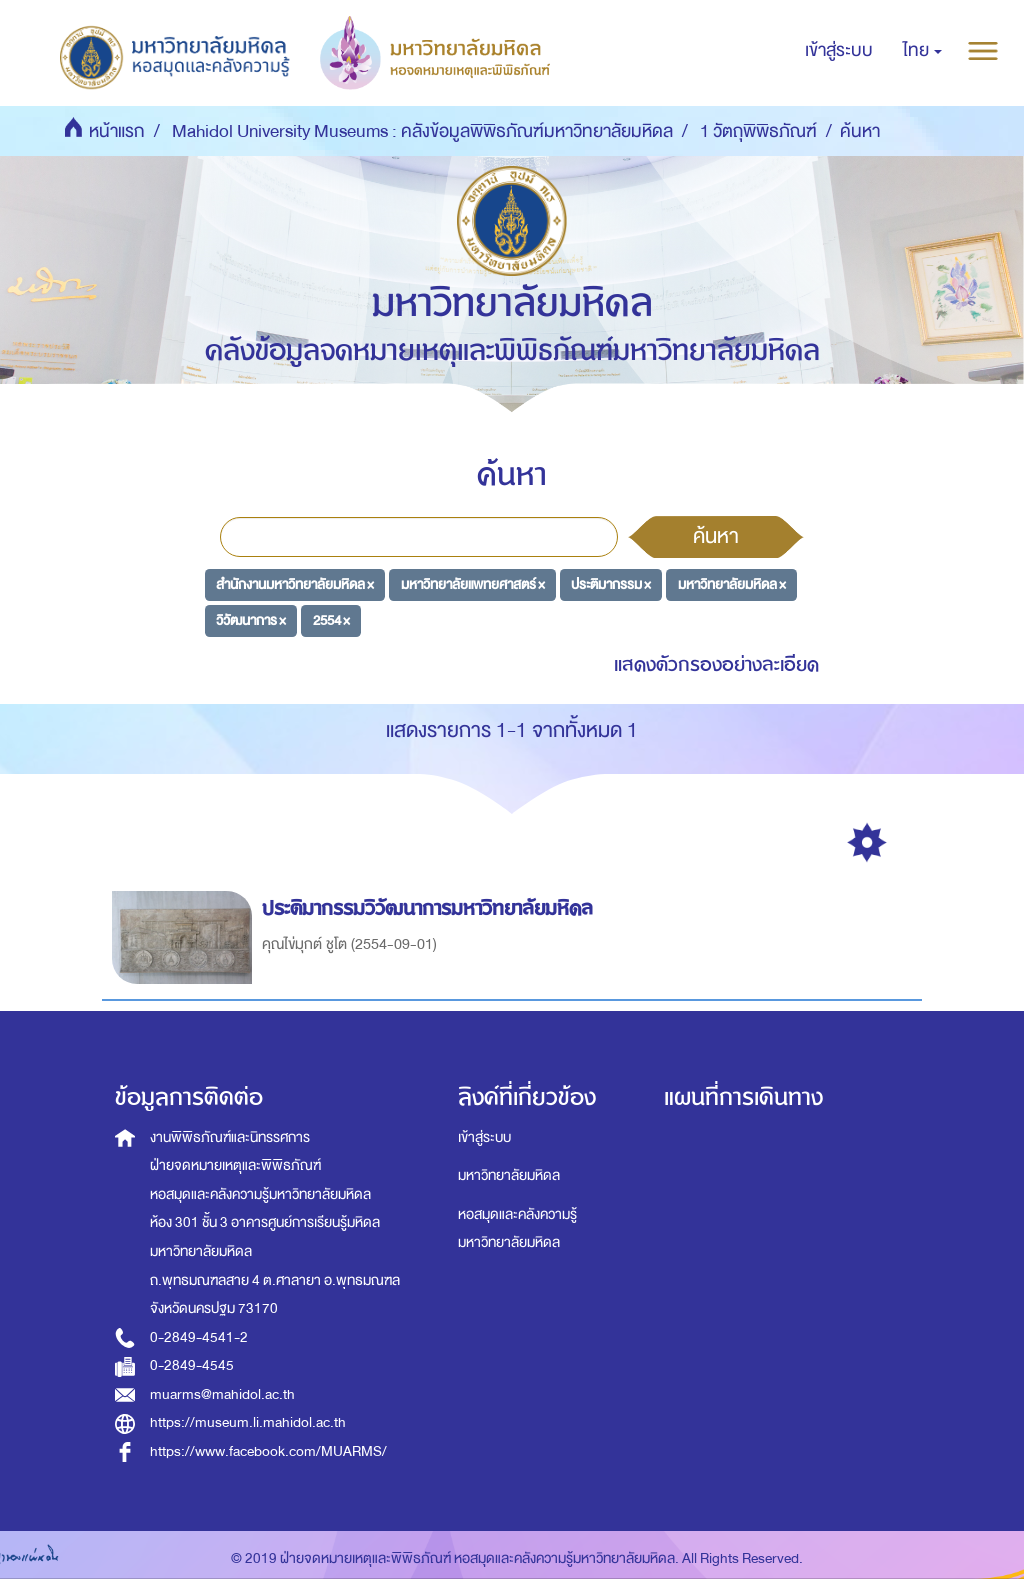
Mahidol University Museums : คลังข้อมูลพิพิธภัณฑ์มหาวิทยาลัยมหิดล (422, 131)
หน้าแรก (117, 131)
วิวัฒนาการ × (251, 619)
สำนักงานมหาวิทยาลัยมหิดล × (295, 584)
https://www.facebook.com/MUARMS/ (268, 1451)
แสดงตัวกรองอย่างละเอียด (716, 664)
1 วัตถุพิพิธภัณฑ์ (758, 131)
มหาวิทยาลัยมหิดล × (732, 584)
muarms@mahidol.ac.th (222, 1394)
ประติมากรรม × (611, 584)
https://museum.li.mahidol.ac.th (248, 1422)
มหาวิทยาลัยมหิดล (509, 1175)
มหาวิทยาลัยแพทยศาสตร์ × (473, 584)
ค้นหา (716, 536)
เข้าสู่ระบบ (484, 1137)
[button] (922, 51)
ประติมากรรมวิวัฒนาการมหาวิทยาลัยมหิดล (430, 908)
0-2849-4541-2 (199, 1337)
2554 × (331, 619)
